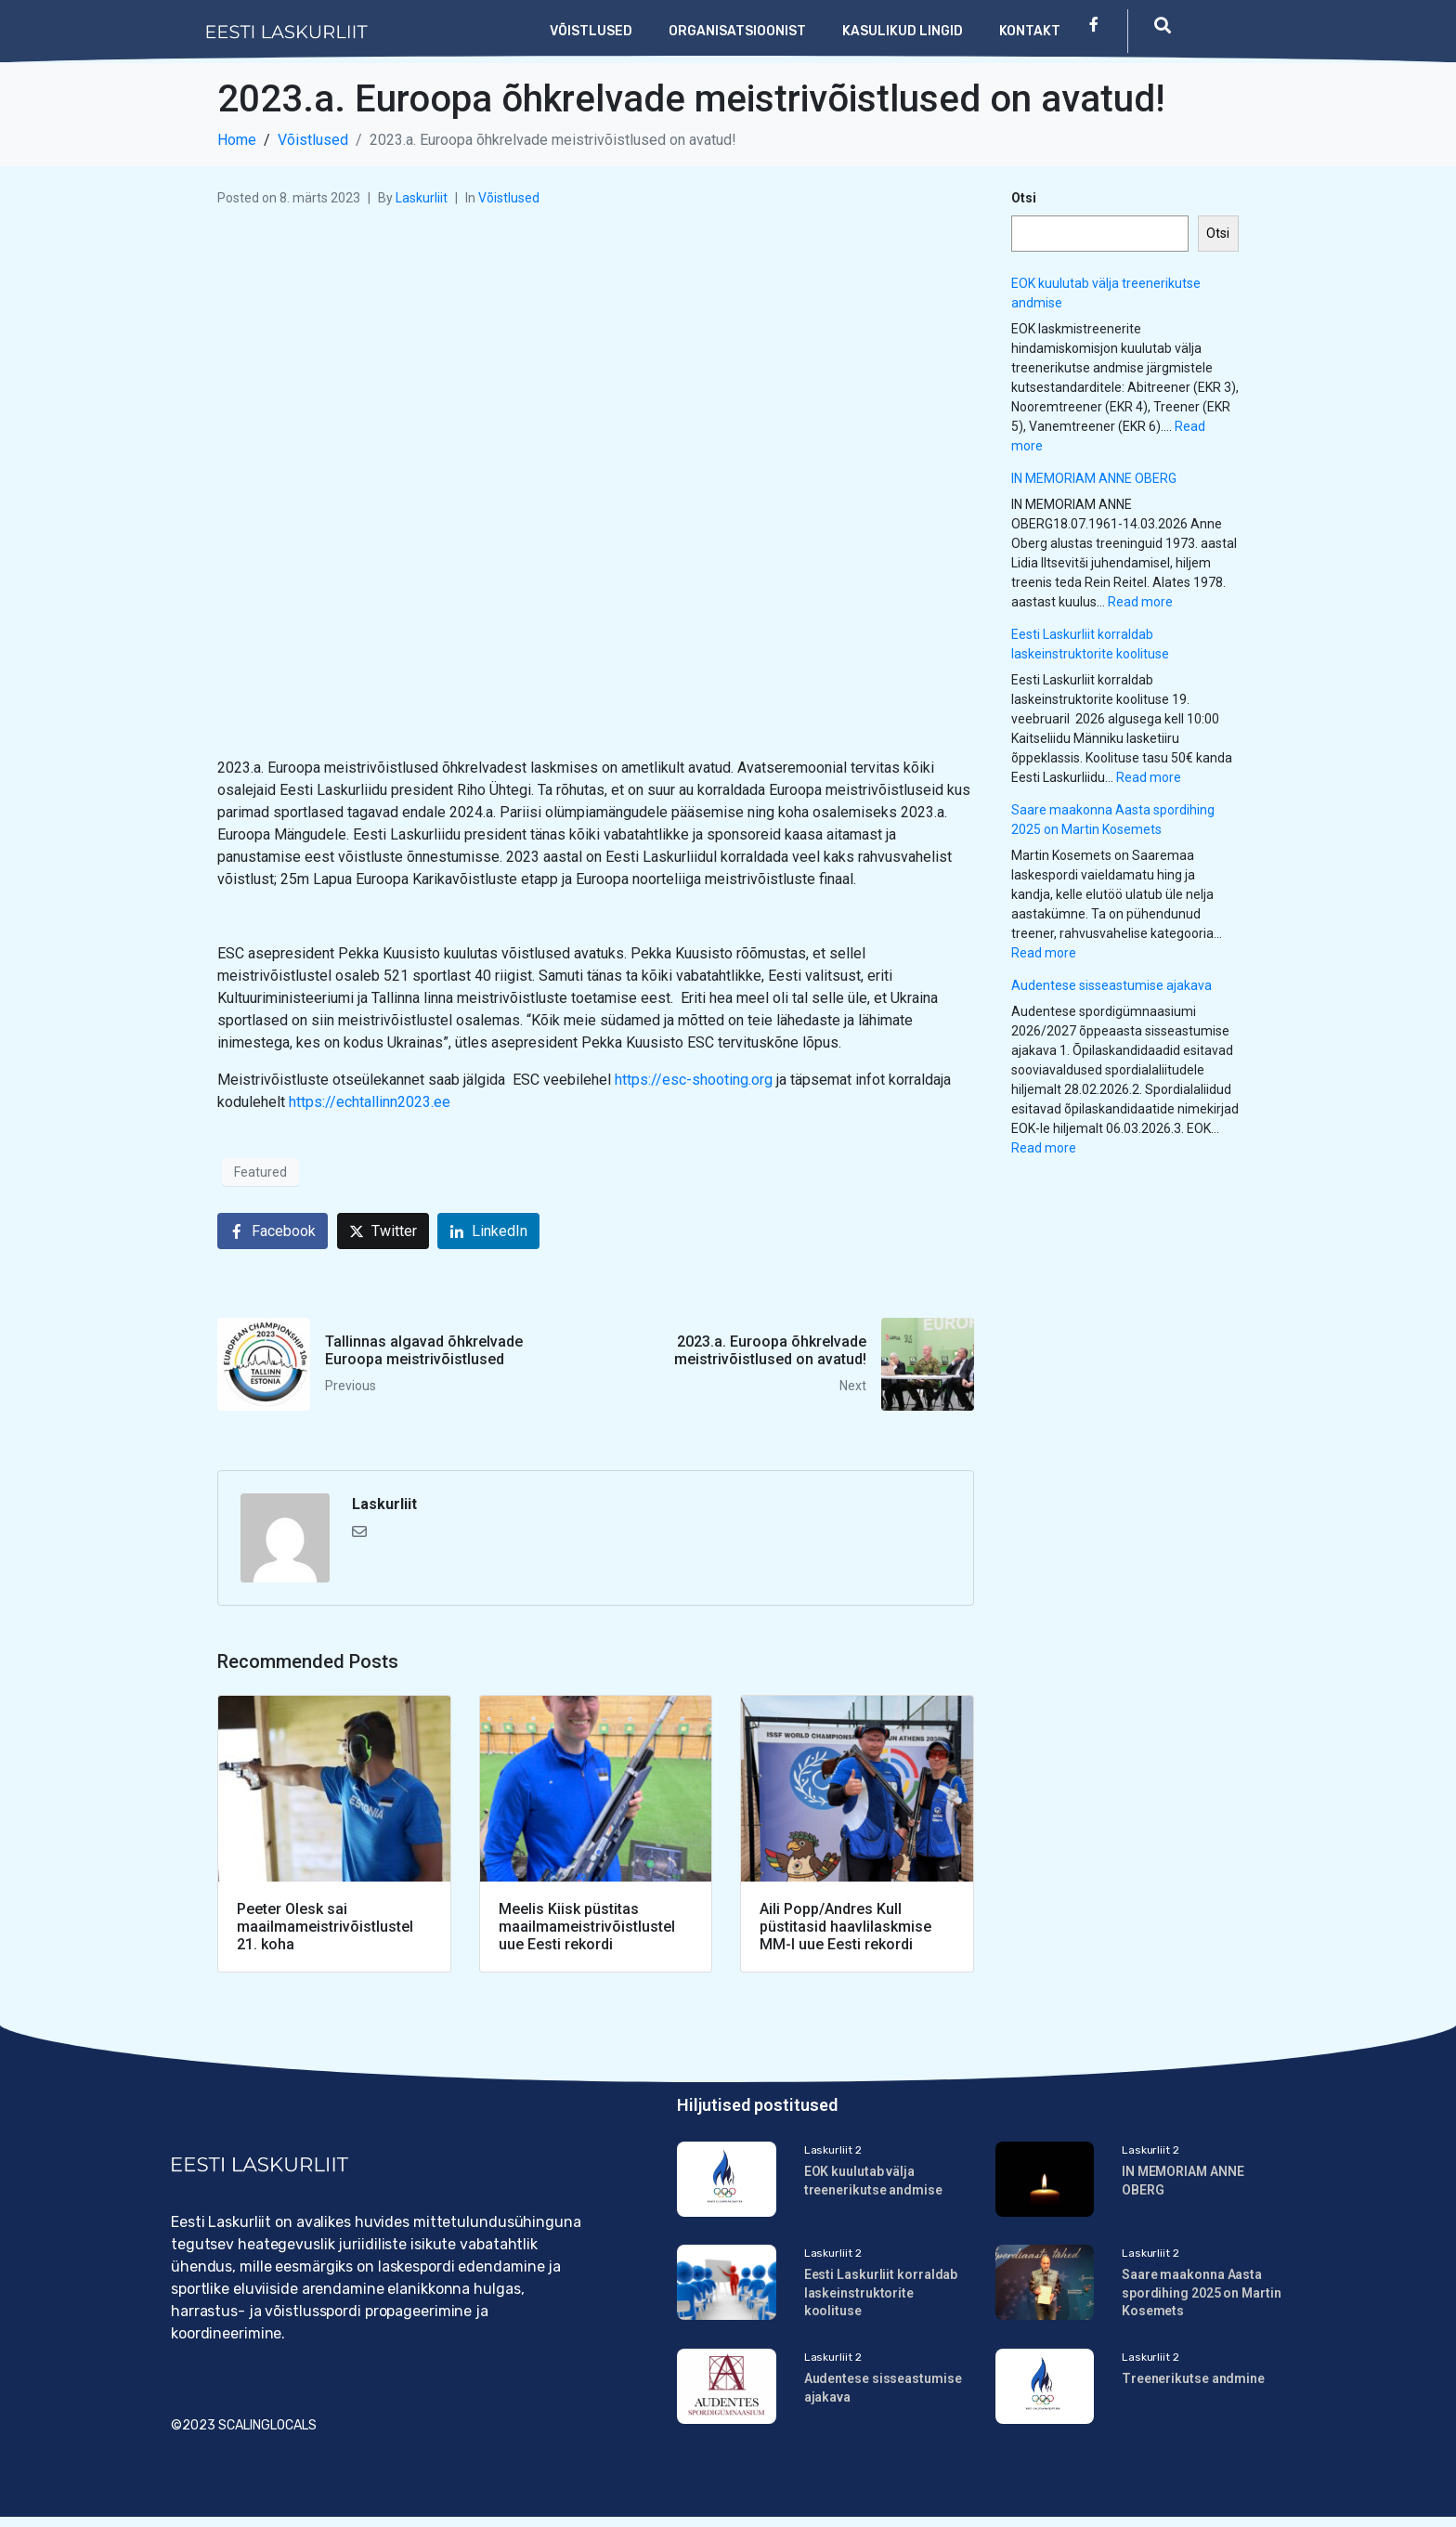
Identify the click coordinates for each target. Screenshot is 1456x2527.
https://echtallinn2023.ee (369, 1102)
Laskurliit (422, 197)
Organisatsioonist (737, 31)
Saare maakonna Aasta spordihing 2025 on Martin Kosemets (1201, 2296)
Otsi (1023, 197)
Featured (260, 1172)
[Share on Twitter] (383, 1231)
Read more (1140, 601)
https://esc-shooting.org (694, 1079)
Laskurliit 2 (833, 2149)
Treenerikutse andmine (1193, 2384)
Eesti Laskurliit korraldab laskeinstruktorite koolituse (881, 2296)
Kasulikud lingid (902, 31)
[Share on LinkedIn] (488, 1231)
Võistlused (591, 31)
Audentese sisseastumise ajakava (1111, 985)
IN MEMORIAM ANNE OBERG (1093, 478)
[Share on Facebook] (272, 1231)
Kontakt (1029, 31)
